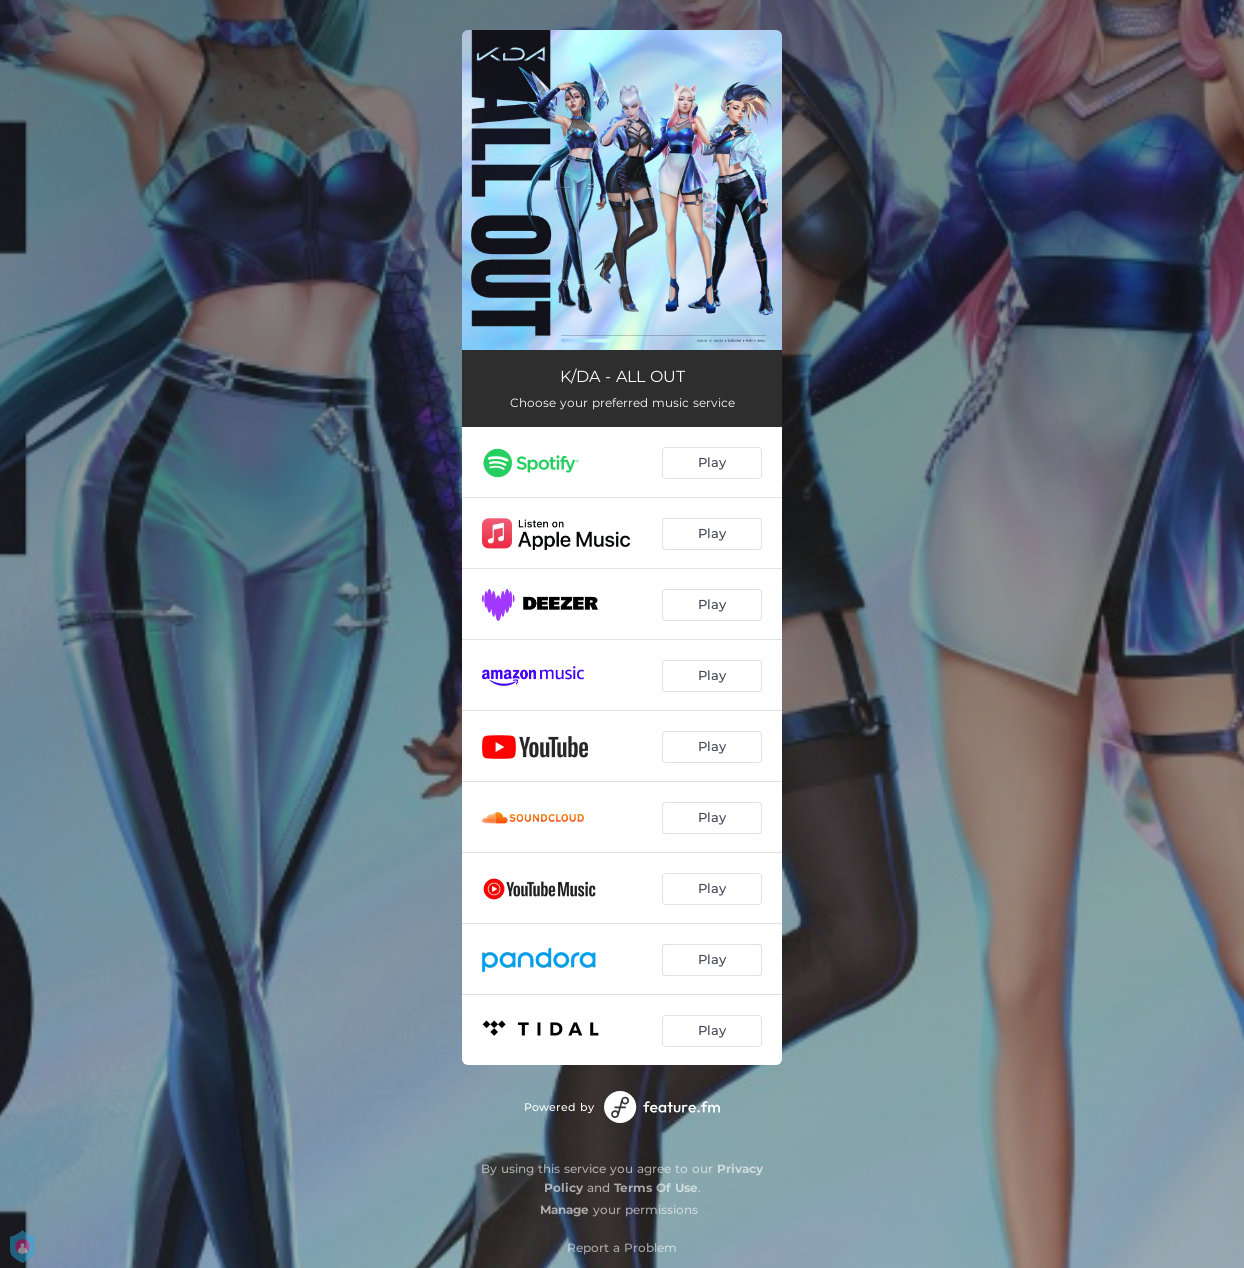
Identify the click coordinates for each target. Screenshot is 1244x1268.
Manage (564, 1209)
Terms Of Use (656, 1187)
